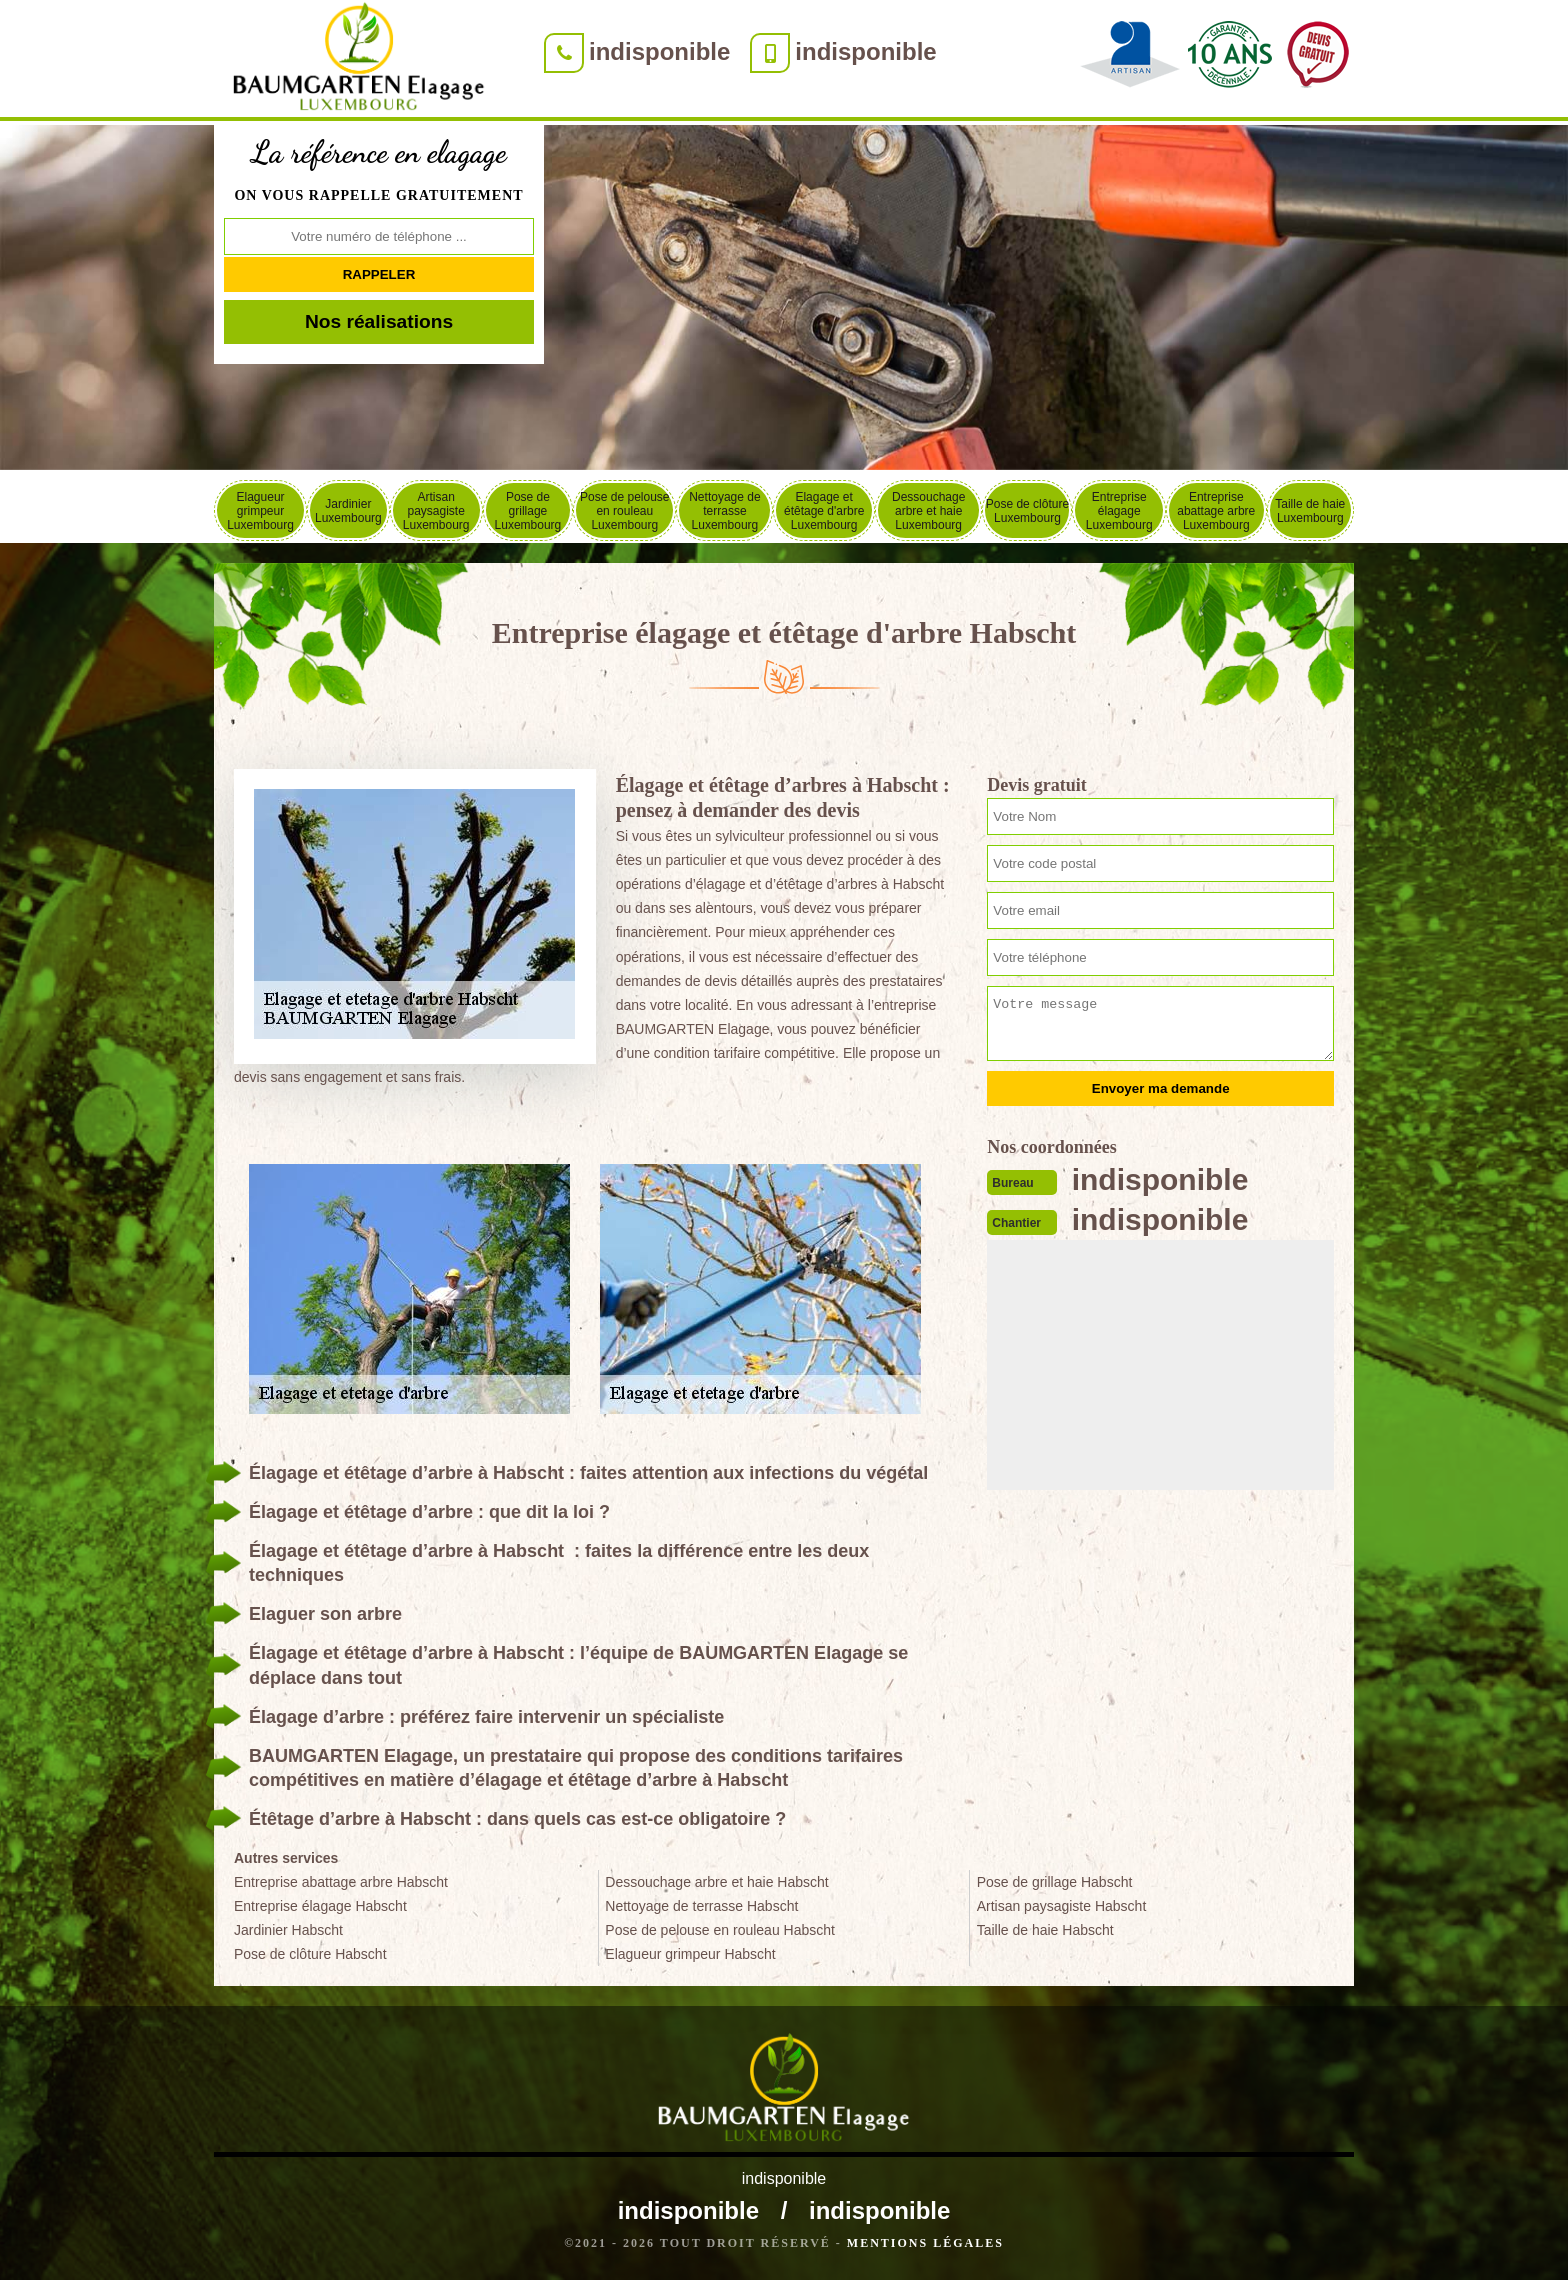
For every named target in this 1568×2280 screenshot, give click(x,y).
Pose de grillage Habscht (1055, 1882)
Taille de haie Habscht (1045, 1930)
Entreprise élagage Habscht (320, 1906)
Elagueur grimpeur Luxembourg (260, 511)
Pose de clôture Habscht (310, 1954)
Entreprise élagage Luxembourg (1119, 511)
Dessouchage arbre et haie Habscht (716, 1882)
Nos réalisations (379, 321)
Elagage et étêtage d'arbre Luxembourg (824, 511)
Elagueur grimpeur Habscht (690, 1954)
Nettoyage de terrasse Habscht (701, 1906)
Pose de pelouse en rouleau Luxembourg (624, 511)
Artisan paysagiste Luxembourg (436, 511)
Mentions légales (925, 2243)
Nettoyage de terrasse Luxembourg (724, 511)
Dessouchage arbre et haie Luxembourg (928, 511)
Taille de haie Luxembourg (1310, 511)
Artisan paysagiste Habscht (1062, 1906)
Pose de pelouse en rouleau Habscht (720, 1930)
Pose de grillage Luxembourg (528, 511)
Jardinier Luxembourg (348, 511)
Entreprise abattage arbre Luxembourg (1216, 511)
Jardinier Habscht (288, 1930)
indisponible (659, 51)
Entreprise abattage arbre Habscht (341, 1882)
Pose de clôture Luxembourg (1027, 511)
